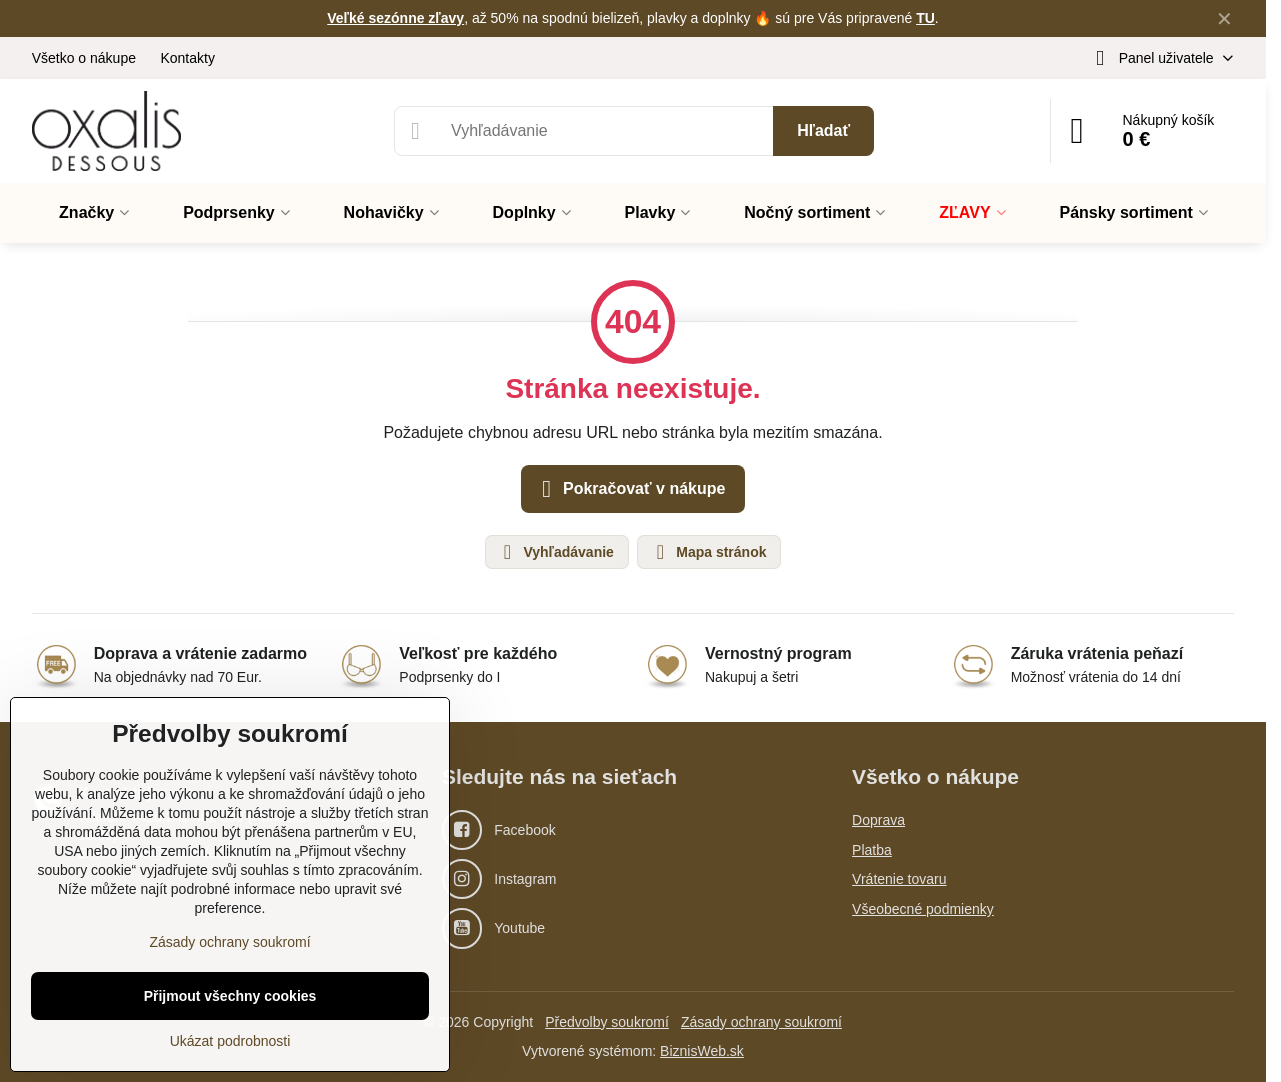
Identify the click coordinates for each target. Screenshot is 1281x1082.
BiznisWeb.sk (702, 1051)
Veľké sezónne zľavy (395, 18)
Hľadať (823, 130)
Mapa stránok (708, 552)
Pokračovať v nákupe (630, 489)
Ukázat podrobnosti (230, 1041)
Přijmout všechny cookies (230, 996)
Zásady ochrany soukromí (761, 1022)
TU (925, 18)
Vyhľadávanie (556, 552)
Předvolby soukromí (607, 1022)
